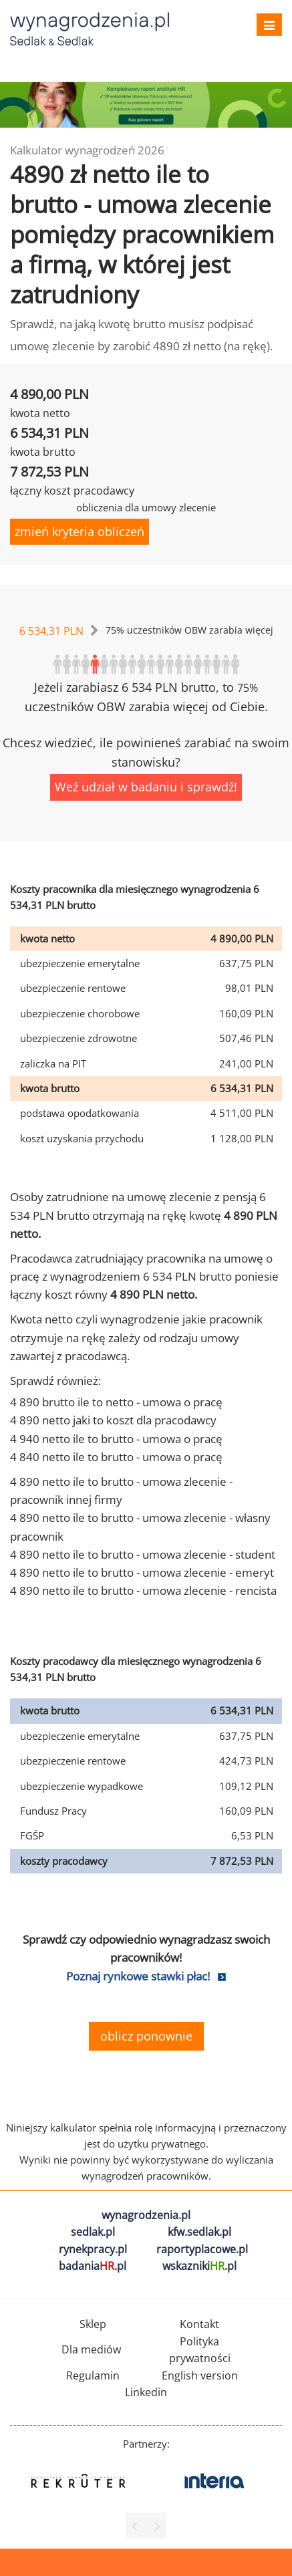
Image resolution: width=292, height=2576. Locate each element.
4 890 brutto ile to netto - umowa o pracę (116, 1402)
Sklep (93, 2324)
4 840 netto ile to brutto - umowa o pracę (116, 1456)
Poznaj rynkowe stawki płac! (138, 1976)
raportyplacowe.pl (202, 2249)
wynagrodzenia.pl (146, 2215)
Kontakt (199, 2324)
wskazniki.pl (199, 2266)
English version (200, 2375)
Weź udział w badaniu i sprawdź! (146, 787)
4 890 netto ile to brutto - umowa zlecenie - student (142, 1554)
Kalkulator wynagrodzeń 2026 (87, 150)
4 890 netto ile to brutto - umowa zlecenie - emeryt (142, 1572)
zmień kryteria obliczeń (79, 531)
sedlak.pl (93, 2231)
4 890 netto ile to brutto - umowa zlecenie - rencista (143, 1590)
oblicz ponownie (146, 2036)
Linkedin (146, 2392)
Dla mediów (91, 2349)
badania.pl (92, 2266)
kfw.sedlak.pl (199, 2231)
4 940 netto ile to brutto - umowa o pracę (116, 1438)
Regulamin (93, 2375)
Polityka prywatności (200, 2350)
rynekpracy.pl (93, 2249)
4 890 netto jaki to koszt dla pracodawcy (113, 1420)
